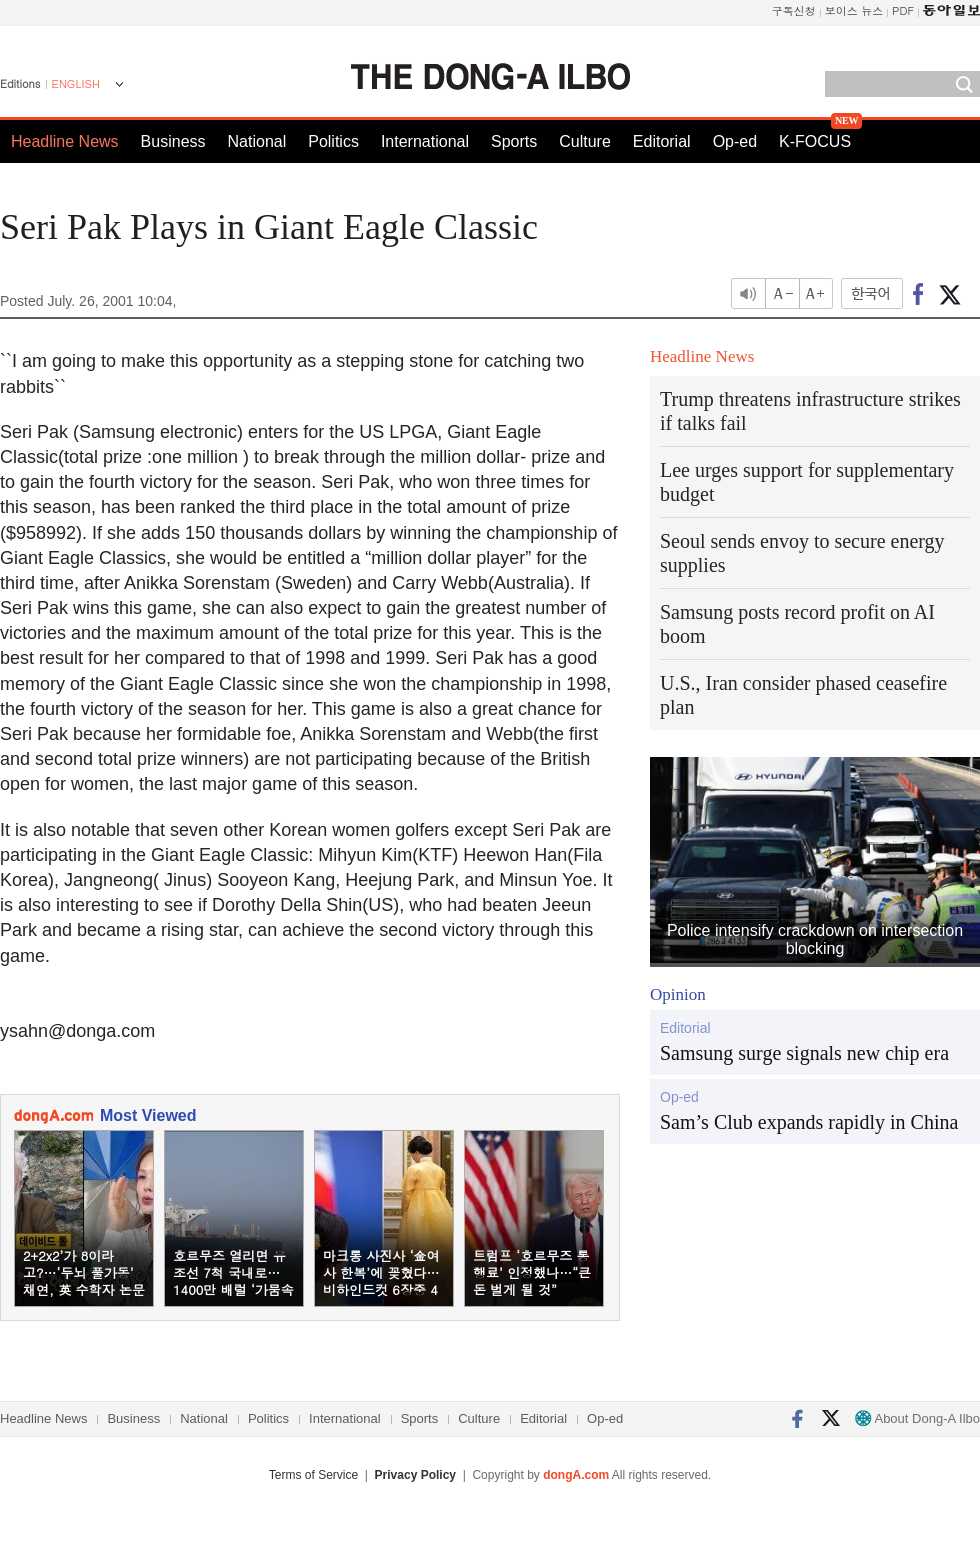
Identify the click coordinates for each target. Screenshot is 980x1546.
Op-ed (735, 141)
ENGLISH (76, 84)
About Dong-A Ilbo (917, 1418)
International (425, 141)
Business (173, 141)
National (257, 141)
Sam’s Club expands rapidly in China (809, 1122)
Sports (514, 141)
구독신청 (794, 10)
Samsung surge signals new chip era (804, 1053)
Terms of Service (313, 1475)
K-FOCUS (815, 141)
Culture (585, 141)
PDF (903, 10)
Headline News (65, 141)
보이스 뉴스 (854, 10)
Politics (333, 141)
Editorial (662, 141)
